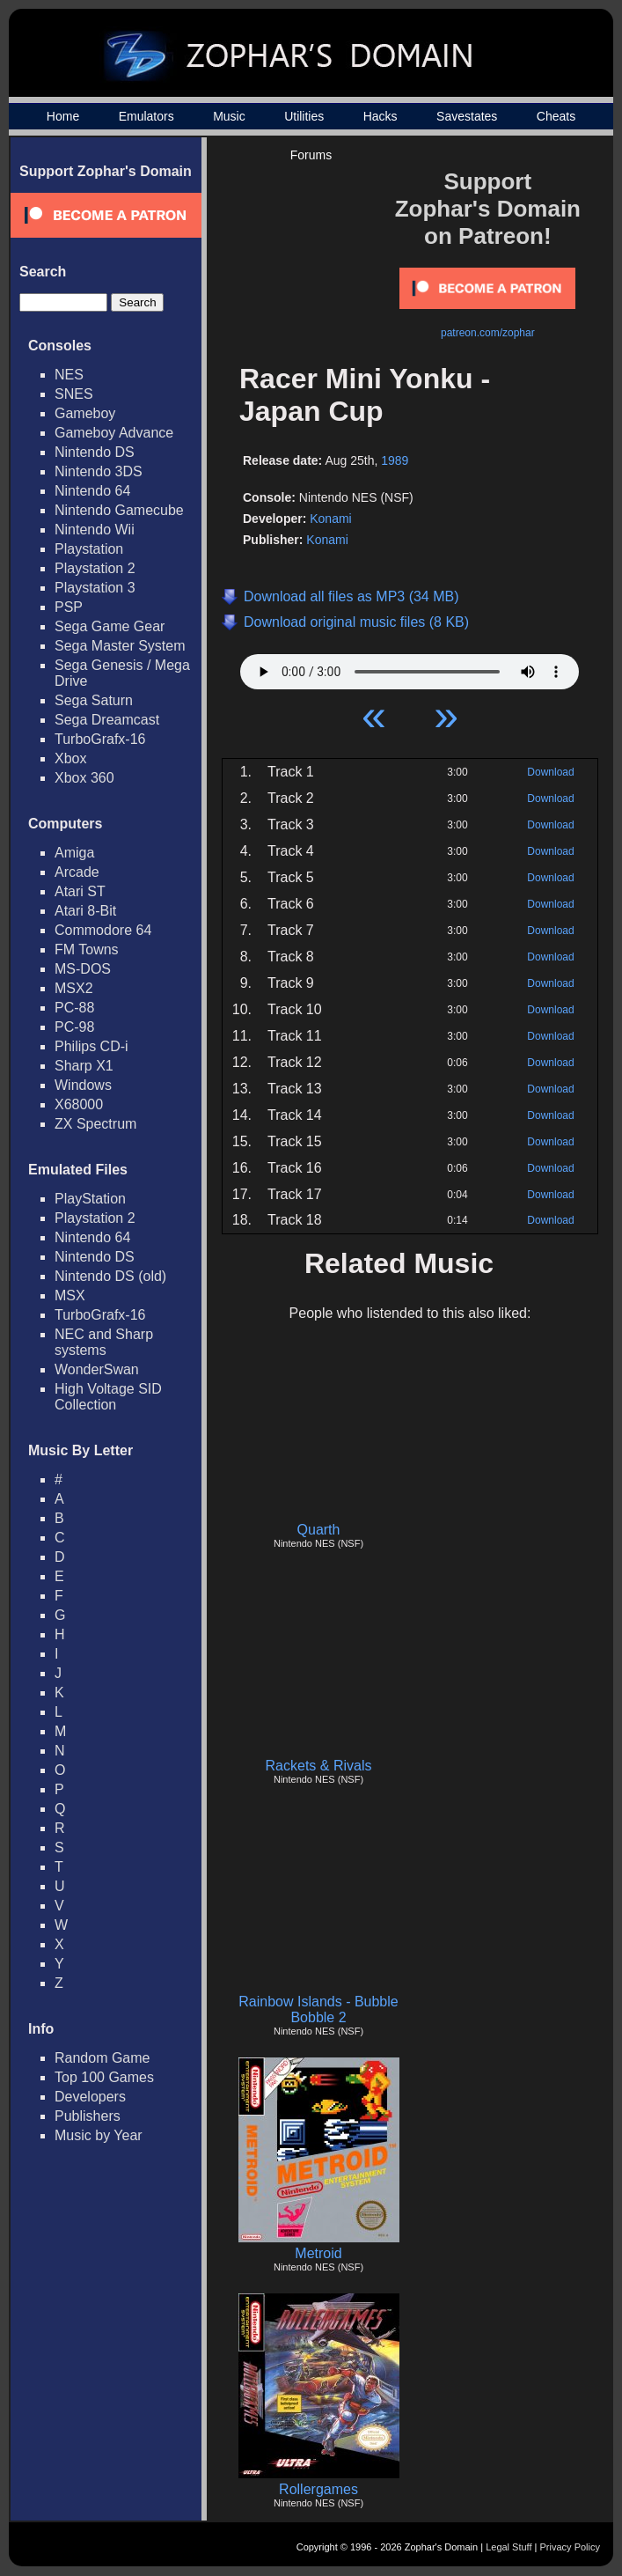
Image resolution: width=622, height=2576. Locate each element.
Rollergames (318, 2489)
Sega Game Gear (110, 626)
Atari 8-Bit (85, 910)
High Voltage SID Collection (108, 1396)
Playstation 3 (95, 587)
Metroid (318, 2253)
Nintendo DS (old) (110, 1276)
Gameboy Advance (114, 432)
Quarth (318, 1529)
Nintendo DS (95, 452)
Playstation (89, 548)
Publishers (88, 2116)
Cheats (556, 116)
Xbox (70, 758)
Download (550, 772)
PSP (69, 607)
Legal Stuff (508, 2547)
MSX (70, 1295)
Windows (83, 1085)
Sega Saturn (94, 700)
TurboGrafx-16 (100, 739)
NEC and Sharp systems (104, 1342)
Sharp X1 (84, 1065)
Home (63, 116)
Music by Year (99, 2135)
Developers (90, 2096)
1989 (394, 460)
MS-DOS (83, 968)
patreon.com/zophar (488, 333)
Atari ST (80, 891)
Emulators (146, 116)
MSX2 (74, 988)
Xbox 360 (84, 777)
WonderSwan (97, 1369)
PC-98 (74, 1026)
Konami (330, 519)
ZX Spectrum (95, 1123)
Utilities (304, 116)
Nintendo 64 (92, 490)
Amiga (74, 852)
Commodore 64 (103, 930)
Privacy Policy (570, 2547)
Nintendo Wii (95, 529)
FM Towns (87, 949)
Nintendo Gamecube (119, 510)
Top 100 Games (104, 2077)
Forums (311, 155)
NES (69, 374)
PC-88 (74, 1007)
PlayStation (90, 1198)
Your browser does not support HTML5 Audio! (409, 667)
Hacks (380, 116)
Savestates (466, 116)
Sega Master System (120, 645)
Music (229, 116)
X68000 (79, 1104)
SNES (74, 393)
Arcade (77, 872)
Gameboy (85, 413)
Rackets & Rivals (319, 1765)
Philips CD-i (91, 1046)
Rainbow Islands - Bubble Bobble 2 (318, 2009)
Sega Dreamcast (107, 719)
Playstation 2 (95, 568)
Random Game (102, 2057)
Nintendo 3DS (99, 471)
